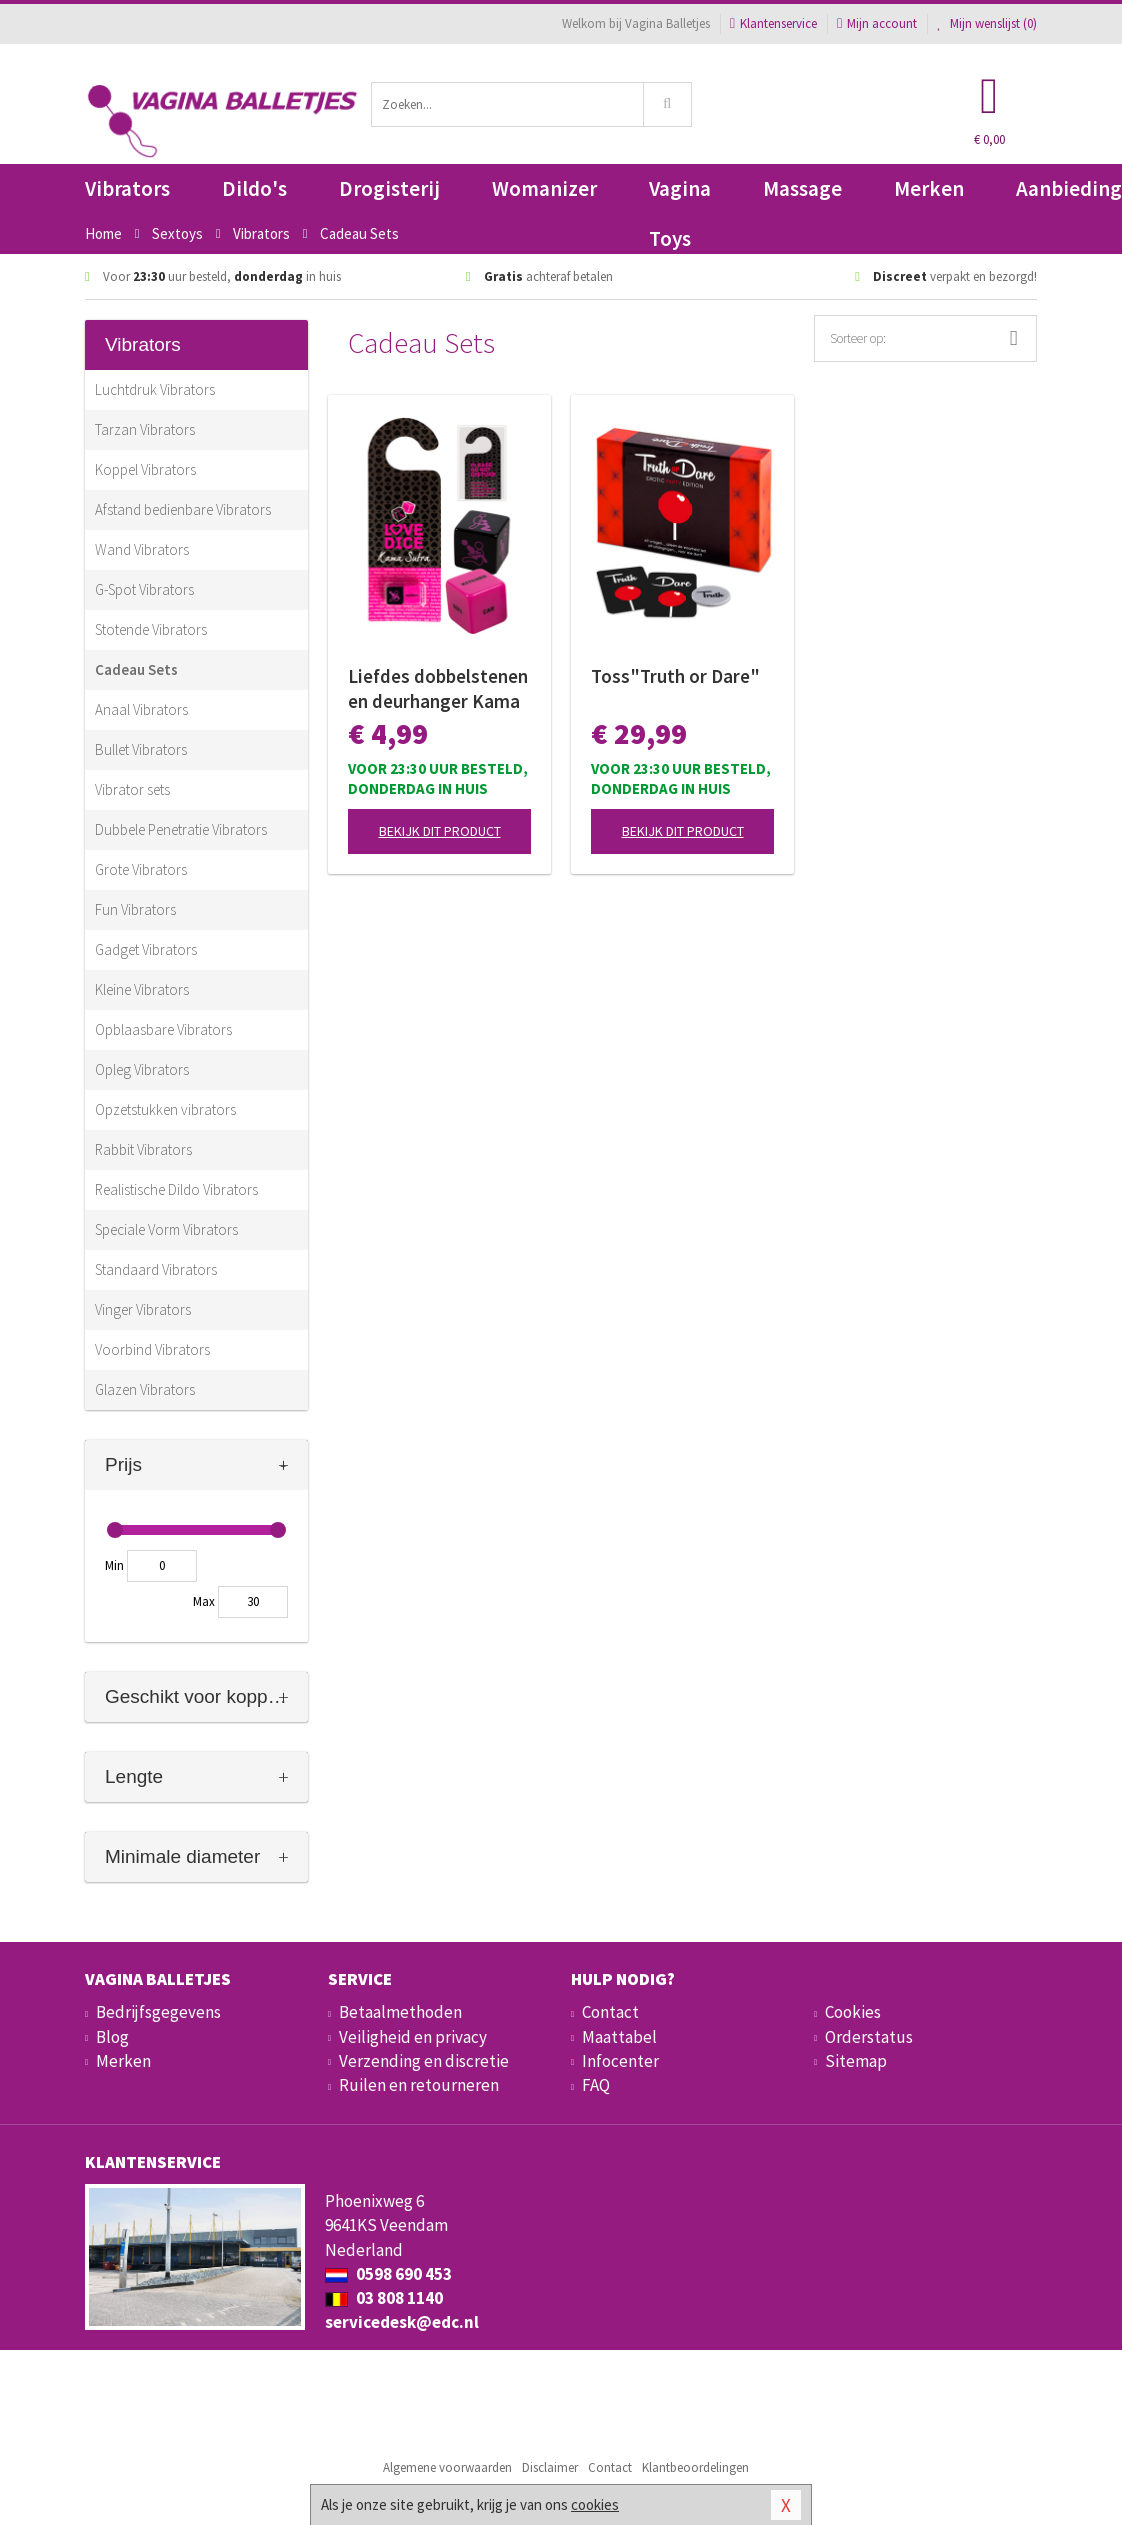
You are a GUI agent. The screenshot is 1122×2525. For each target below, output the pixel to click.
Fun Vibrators (135, 909)
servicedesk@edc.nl (402, 2322)
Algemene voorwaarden (447, 2467)
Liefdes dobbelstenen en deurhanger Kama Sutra (438, 689)
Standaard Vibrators (156, 1269)
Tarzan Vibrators (145, 429)
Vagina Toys (680, 194)
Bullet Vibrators (141, 749)
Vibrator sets (132, 789)
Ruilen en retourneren (419, 2085)
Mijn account (877, 23)
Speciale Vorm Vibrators (166, 1229)
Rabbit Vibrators (143, 1149)
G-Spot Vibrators (144, 589)
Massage (802, 188)
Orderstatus (869, 2037)
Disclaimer (550, 2467)
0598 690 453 (388, 2274)
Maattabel (619, 2037)
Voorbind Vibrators (152, 1349)
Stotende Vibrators (151, 629)
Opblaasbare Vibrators (163, 1029)
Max (204, 1601)
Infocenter (620, 2061)
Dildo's (254, 188)
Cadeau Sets (136, 669)
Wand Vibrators (142, 549)
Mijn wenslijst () (987, 23)
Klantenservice (773, 23)
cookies (595, 2504)
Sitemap (856, 2061)
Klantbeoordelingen (695, 2467)
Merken (929, 188)
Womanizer (544, 188)
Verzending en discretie (424, 2061)
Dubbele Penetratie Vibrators (181, 829)
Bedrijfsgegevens (158, 2012)
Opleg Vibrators (142, 1069)
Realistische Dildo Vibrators (176, 1189)
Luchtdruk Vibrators (155, 389)
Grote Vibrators (141, 869)
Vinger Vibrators (143, 1309)
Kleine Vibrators (142, 989)
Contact (610, 2012)
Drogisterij (389, 188)
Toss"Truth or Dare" (675, 676)
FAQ (596, 2085)
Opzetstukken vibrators (165, 1109)
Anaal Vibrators (141, 709)
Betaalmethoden (400, 2012)
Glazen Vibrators (145, 1389)
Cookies (853, 2012)
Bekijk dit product (440, 831)
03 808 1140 (384, 2298)
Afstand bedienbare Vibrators (183, 509)
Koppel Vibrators (145, 469)
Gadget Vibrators (146, 949)
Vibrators (127, 188)
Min (114, 1565)
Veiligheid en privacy (413, 2037)
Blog (112, 2037)
